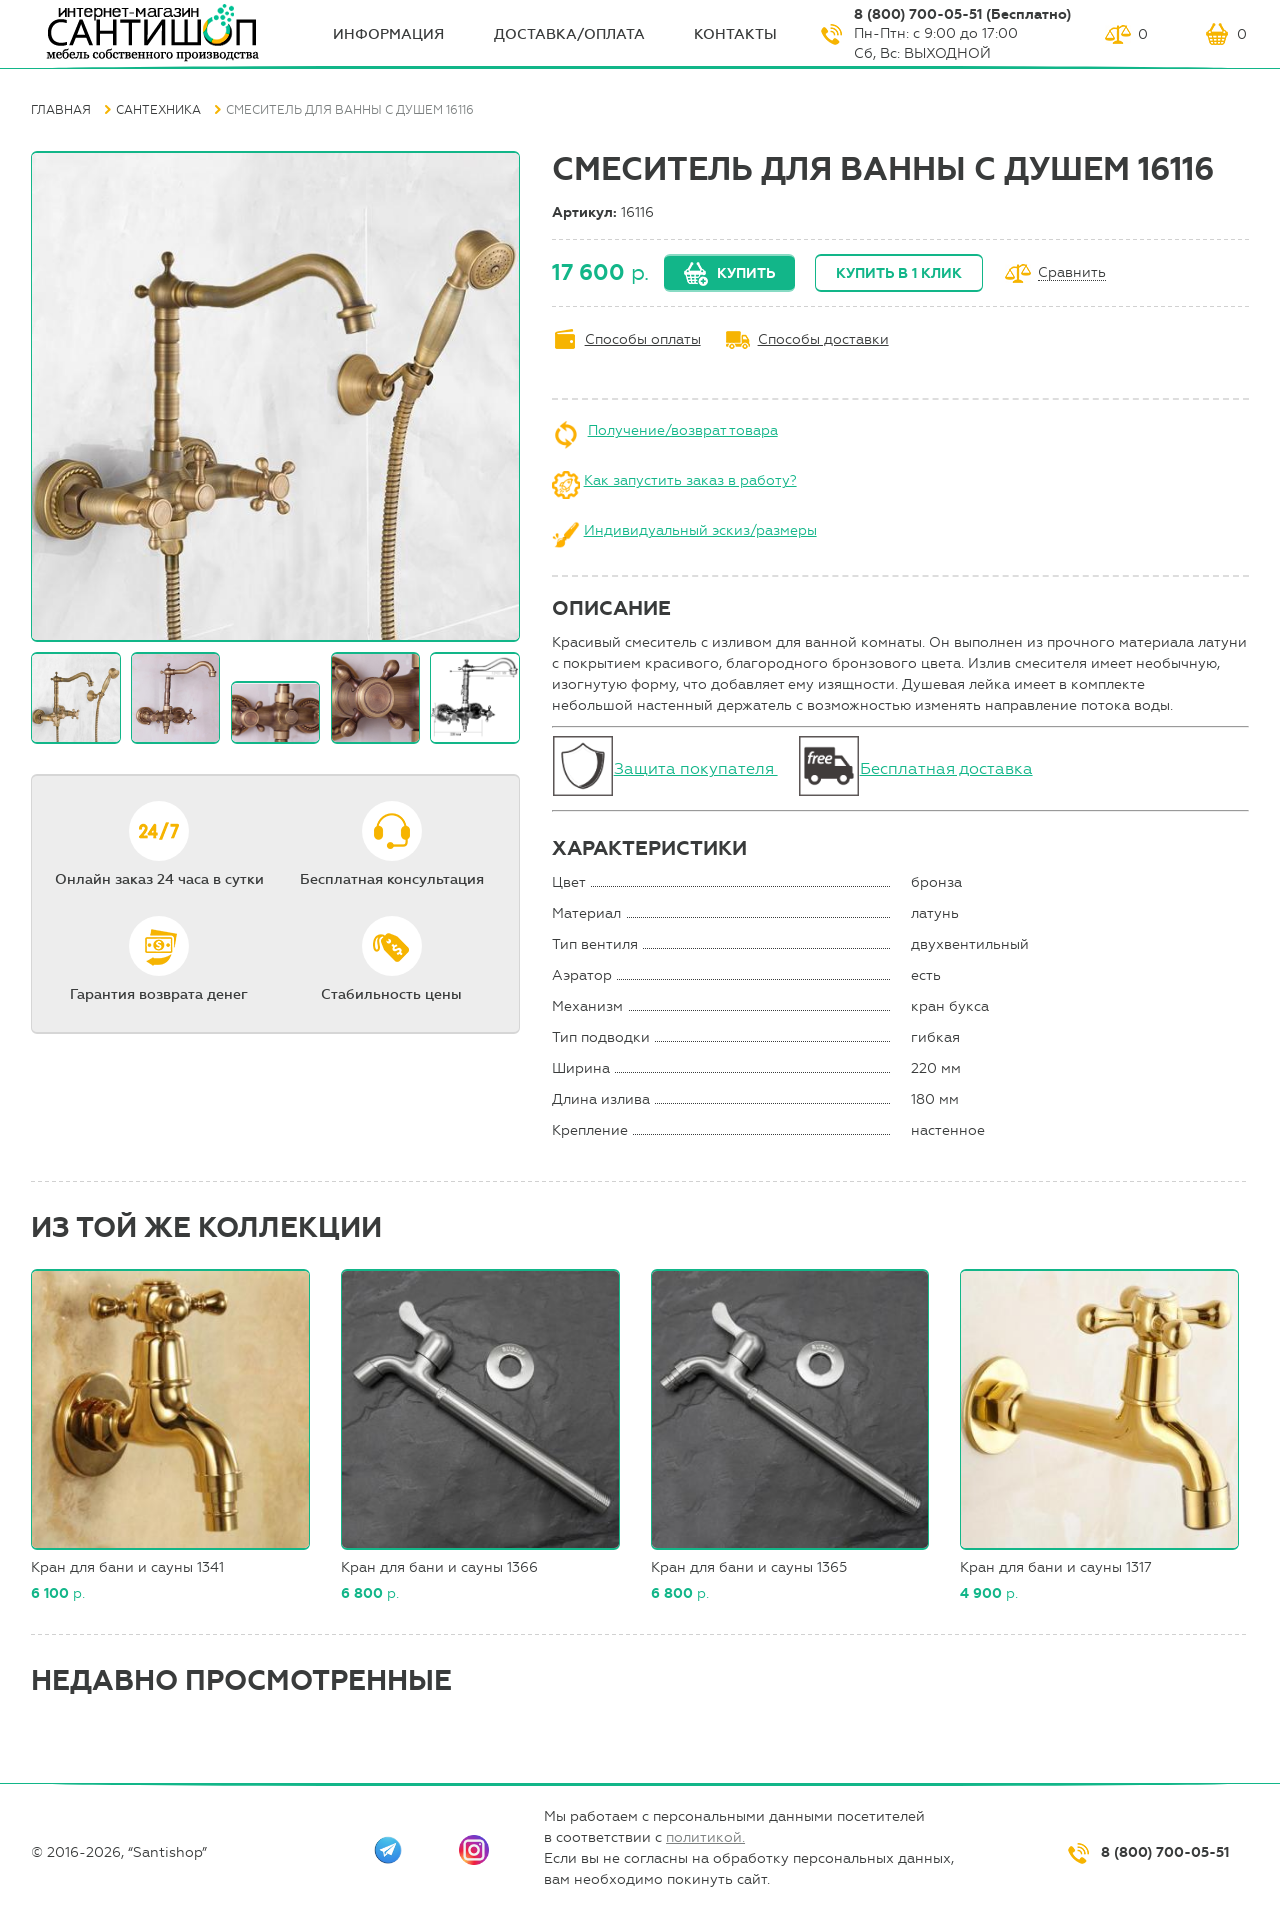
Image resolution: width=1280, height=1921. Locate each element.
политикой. (705, 1837)
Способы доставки (823, 339)
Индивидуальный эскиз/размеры (700, 530)
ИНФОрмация (388, 34)
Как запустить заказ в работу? (690, 480)
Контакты (735, 34)
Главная (61, 110)
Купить (746, 273)
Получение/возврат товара (683, 430)
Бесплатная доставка (946, 768)
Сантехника (158, 110)
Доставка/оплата (569, 34)
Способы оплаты (643, 339)
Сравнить (1072, 273)
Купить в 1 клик (899, 273)
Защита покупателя (696, 768)
